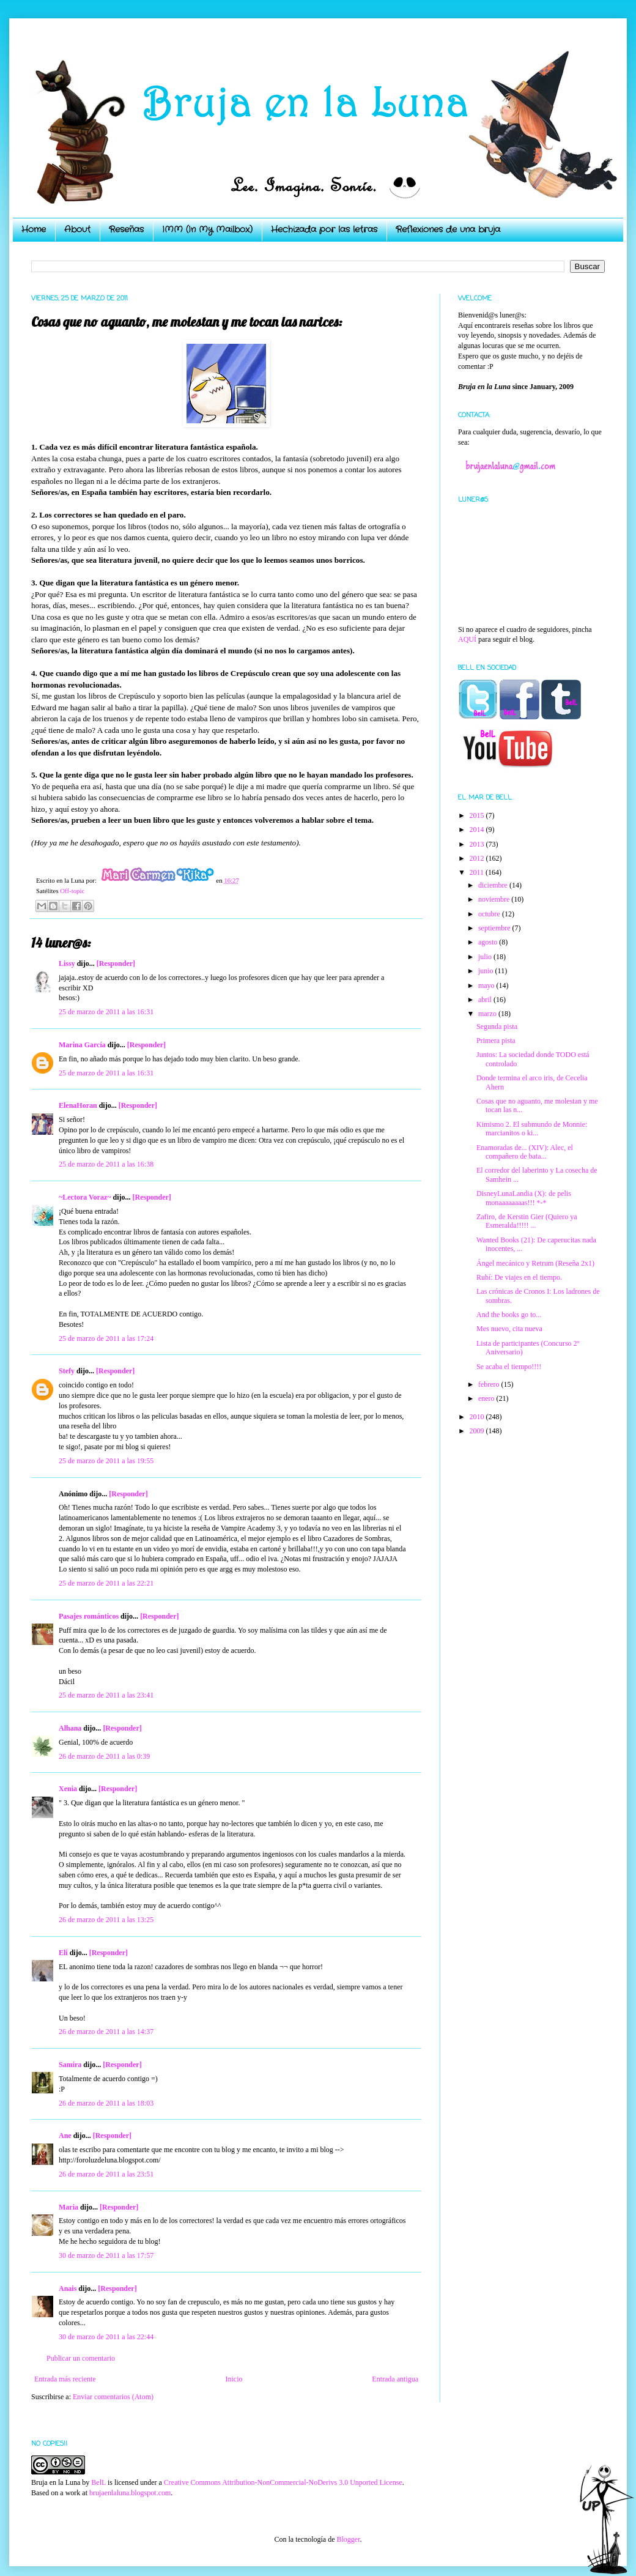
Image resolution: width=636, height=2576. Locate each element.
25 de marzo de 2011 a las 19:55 (106, 1461)
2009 (478, 1431)
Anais (67, 2288)
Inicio (233, 2379)
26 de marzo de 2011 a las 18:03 (106, 2103)
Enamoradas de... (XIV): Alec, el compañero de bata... (524, 1151)
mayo (487, 985)
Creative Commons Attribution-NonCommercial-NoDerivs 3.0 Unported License (283, 2482)
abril (486, 999)
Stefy (67, 1371)
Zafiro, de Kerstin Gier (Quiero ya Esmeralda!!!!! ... (526, 1221)
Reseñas (126, 229)
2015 (478, 815)
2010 (478, 1416)
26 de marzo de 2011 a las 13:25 (106, 1919)
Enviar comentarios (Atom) (113, 2396)
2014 (478, 829)
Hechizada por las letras (324, 229)
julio (486, 956)
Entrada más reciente (65, 2379)
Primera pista (496, 1040)
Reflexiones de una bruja (448, 229)
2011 (478, 872)
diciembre (493, 885)
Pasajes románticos (89, 1616)
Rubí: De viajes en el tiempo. (519, 1277)
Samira (70, 2064)
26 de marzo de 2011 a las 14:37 (106, 2031)
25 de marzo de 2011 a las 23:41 (106, 1695)
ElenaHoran (78, 1105)
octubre (490, 914)
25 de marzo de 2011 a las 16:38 (106, 1164)
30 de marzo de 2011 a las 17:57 (106, 2255)
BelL (98, 2482)
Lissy (67, 963)
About (77, 229)
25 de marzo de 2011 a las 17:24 (106, 1338)
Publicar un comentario (80, 2358)
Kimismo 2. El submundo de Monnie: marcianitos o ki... (531, 1128)
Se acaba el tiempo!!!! (508, 1366)
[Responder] (116, 963)
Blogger (348, 2539)
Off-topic (72, 890)
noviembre (494, 899)
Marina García (82, 1045)
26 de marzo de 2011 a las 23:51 (106, 2174)
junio (486, 971)
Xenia (68, 1788)
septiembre (495, 928)
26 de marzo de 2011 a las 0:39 (104, 1756)
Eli (63, 1952)
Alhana (70, 1728)
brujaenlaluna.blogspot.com (130, 2493)
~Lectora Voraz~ (85, 1197)
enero (487, 1398)
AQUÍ (467, 639)
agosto (488, 942)
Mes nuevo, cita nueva (509, 1328)
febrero (489, 1384)
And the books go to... (508, 1314)
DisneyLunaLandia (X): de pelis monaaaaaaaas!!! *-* (523, 1197)
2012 (478, 858)
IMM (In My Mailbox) (207, 229)
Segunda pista (496, 1026)
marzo (488, 1013)
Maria (68, 2207)
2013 (478, 844)
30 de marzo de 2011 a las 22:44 (106, 2337)
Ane (65, 2135)
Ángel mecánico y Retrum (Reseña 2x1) (535, 1263)
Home (33, 229)
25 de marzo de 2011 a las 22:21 (106, 1583)
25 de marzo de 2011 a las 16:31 (106, 1012)
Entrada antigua (395, 2379)
